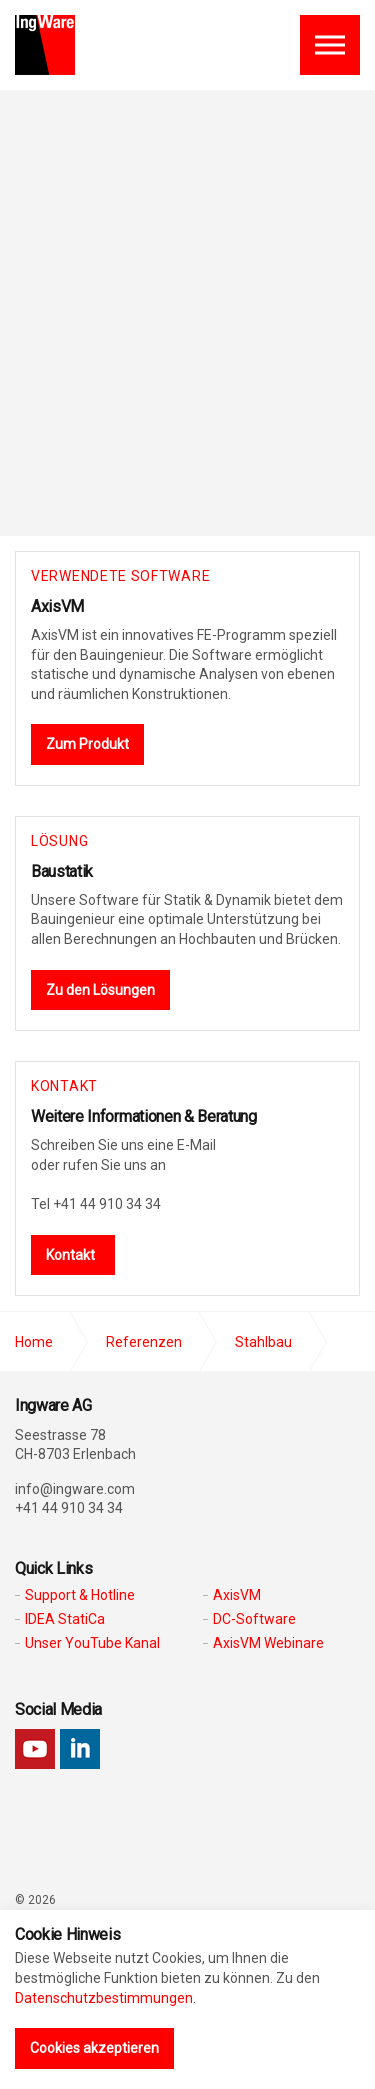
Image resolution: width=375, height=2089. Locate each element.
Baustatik (62, 871)
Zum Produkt (87, 744)
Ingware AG (45, 45)
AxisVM (57, 606)
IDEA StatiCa (65, 1619)
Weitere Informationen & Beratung (144, 1116)
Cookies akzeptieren (94, 2048)
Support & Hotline (80, 1595)
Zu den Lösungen (100, 990)
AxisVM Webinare (268, 1643)
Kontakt (70, 1255)
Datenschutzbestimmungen (104, 1998)
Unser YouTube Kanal (92, 1643)
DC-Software (254, 1619)
